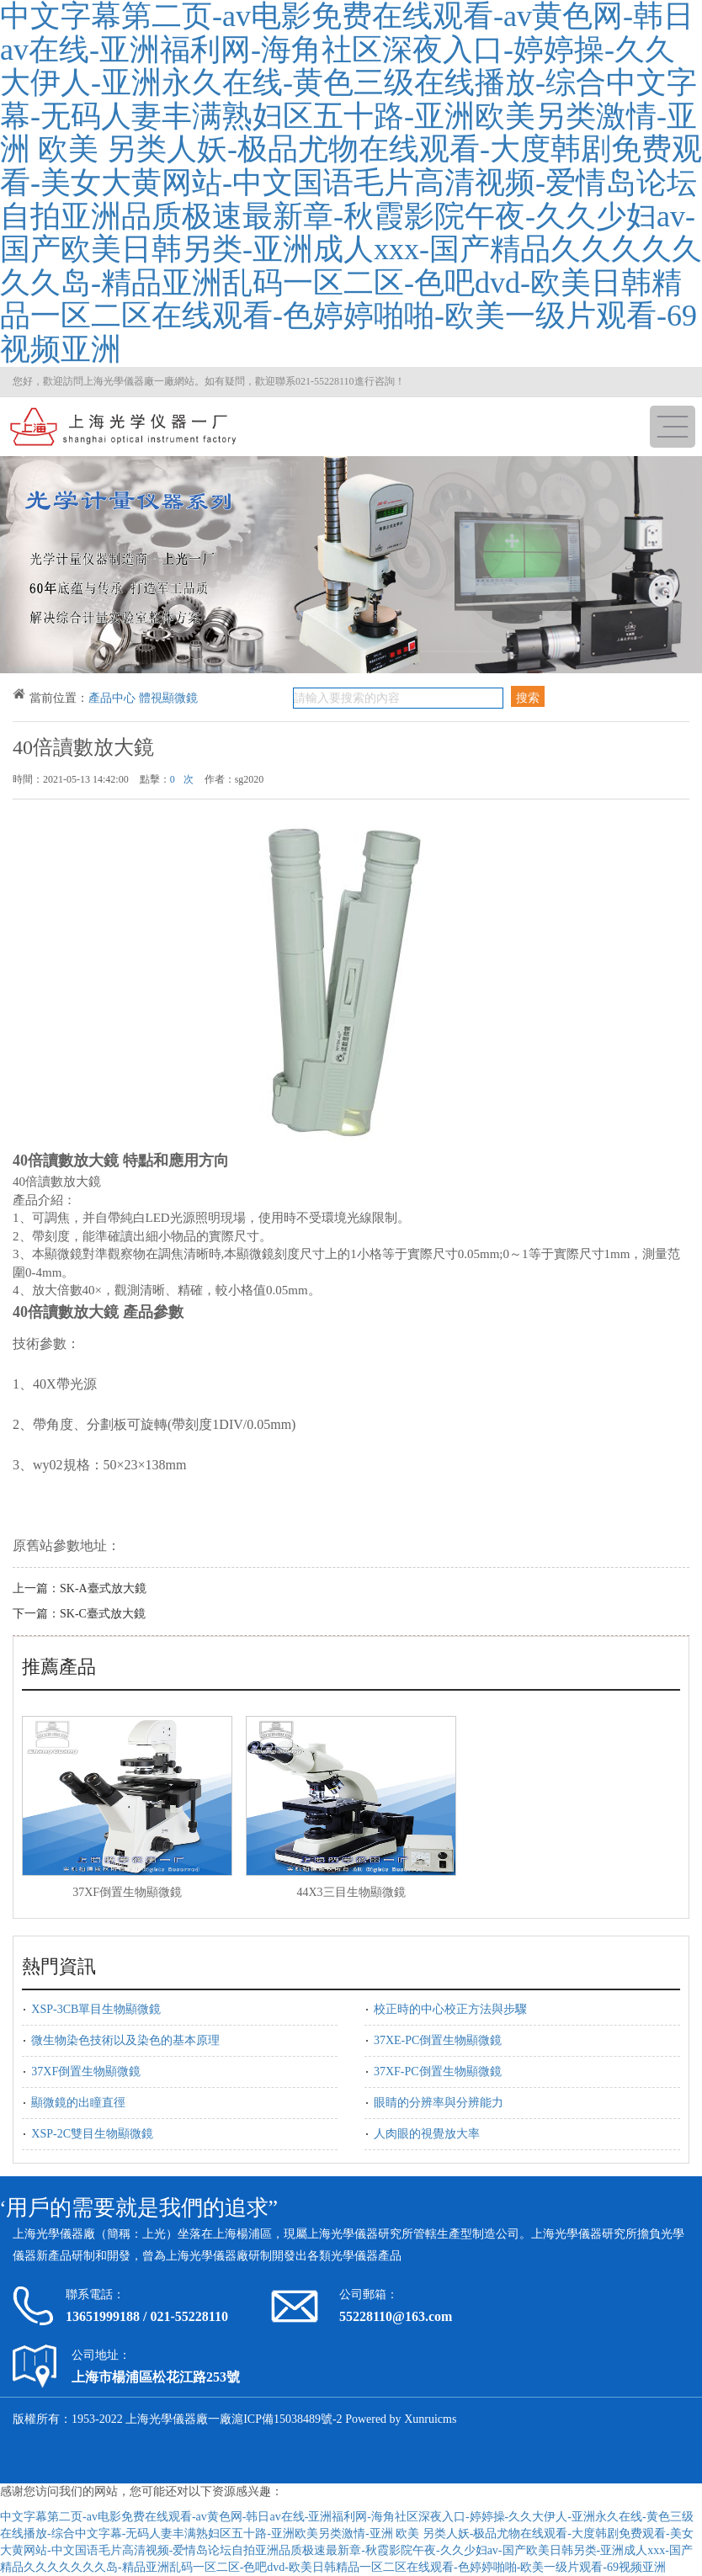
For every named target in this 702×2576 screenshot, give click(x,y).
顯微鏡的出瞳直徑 (78, 2102)
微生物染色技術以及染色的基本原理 (125, 2040)
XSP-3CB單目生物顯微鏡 (96, 2009)
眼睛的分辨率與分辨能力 (438, 2102)
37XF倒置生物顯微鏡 (127, 1892)
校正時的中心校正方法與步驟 (450, 2009)
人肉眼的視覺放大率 (427, 2133)
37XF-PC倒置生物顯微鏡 (438, 2071)
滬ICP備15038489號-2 (286, 2419)
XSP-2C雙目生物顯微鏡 (92, 2133)
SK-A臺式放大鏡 (103, 1588)
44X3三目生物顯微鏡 (350, 1892)
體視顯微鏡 (168, 698)
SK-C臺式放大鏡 (103, 1613)
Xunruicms (430, 2419)
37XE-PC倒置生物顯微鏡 (438, 2040)
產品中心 (112, 698)
